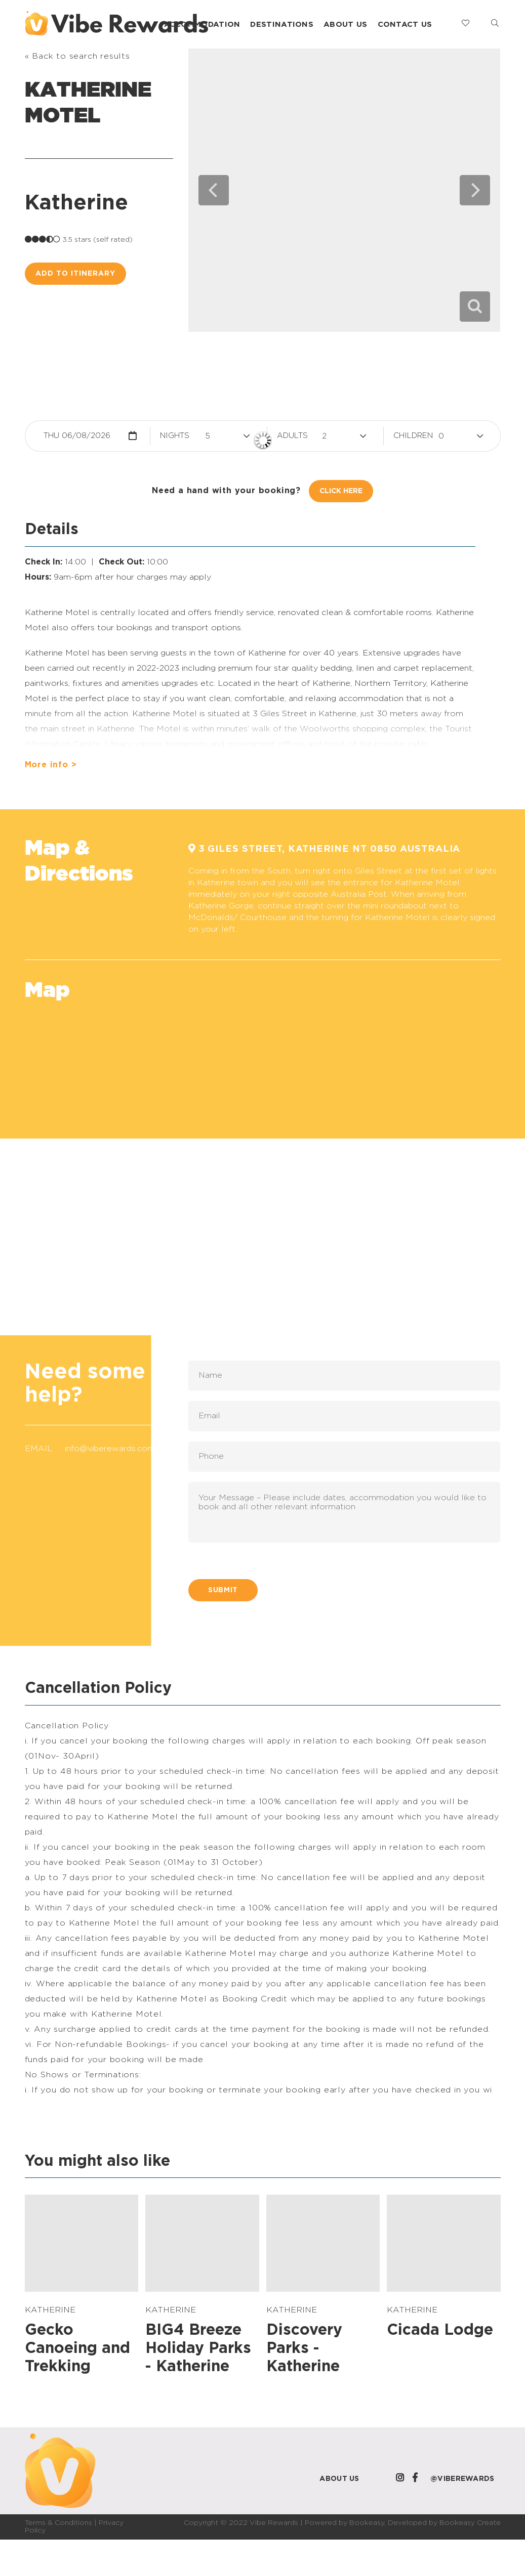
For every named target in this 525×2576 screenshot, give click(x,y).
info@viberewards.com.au (115, 1449)
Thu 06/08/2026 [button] (77, 436)
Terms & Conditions (58, 2522)
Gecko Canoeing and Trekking (77, 2348)
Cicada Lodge (440, 2330)
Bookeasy (366, 2522)
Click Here (340, 491)
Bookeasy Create (470, 2522)
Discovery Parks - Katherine (304, 2348)
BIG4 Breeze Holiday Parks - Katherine (198, 2348)
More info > (51, 765)
